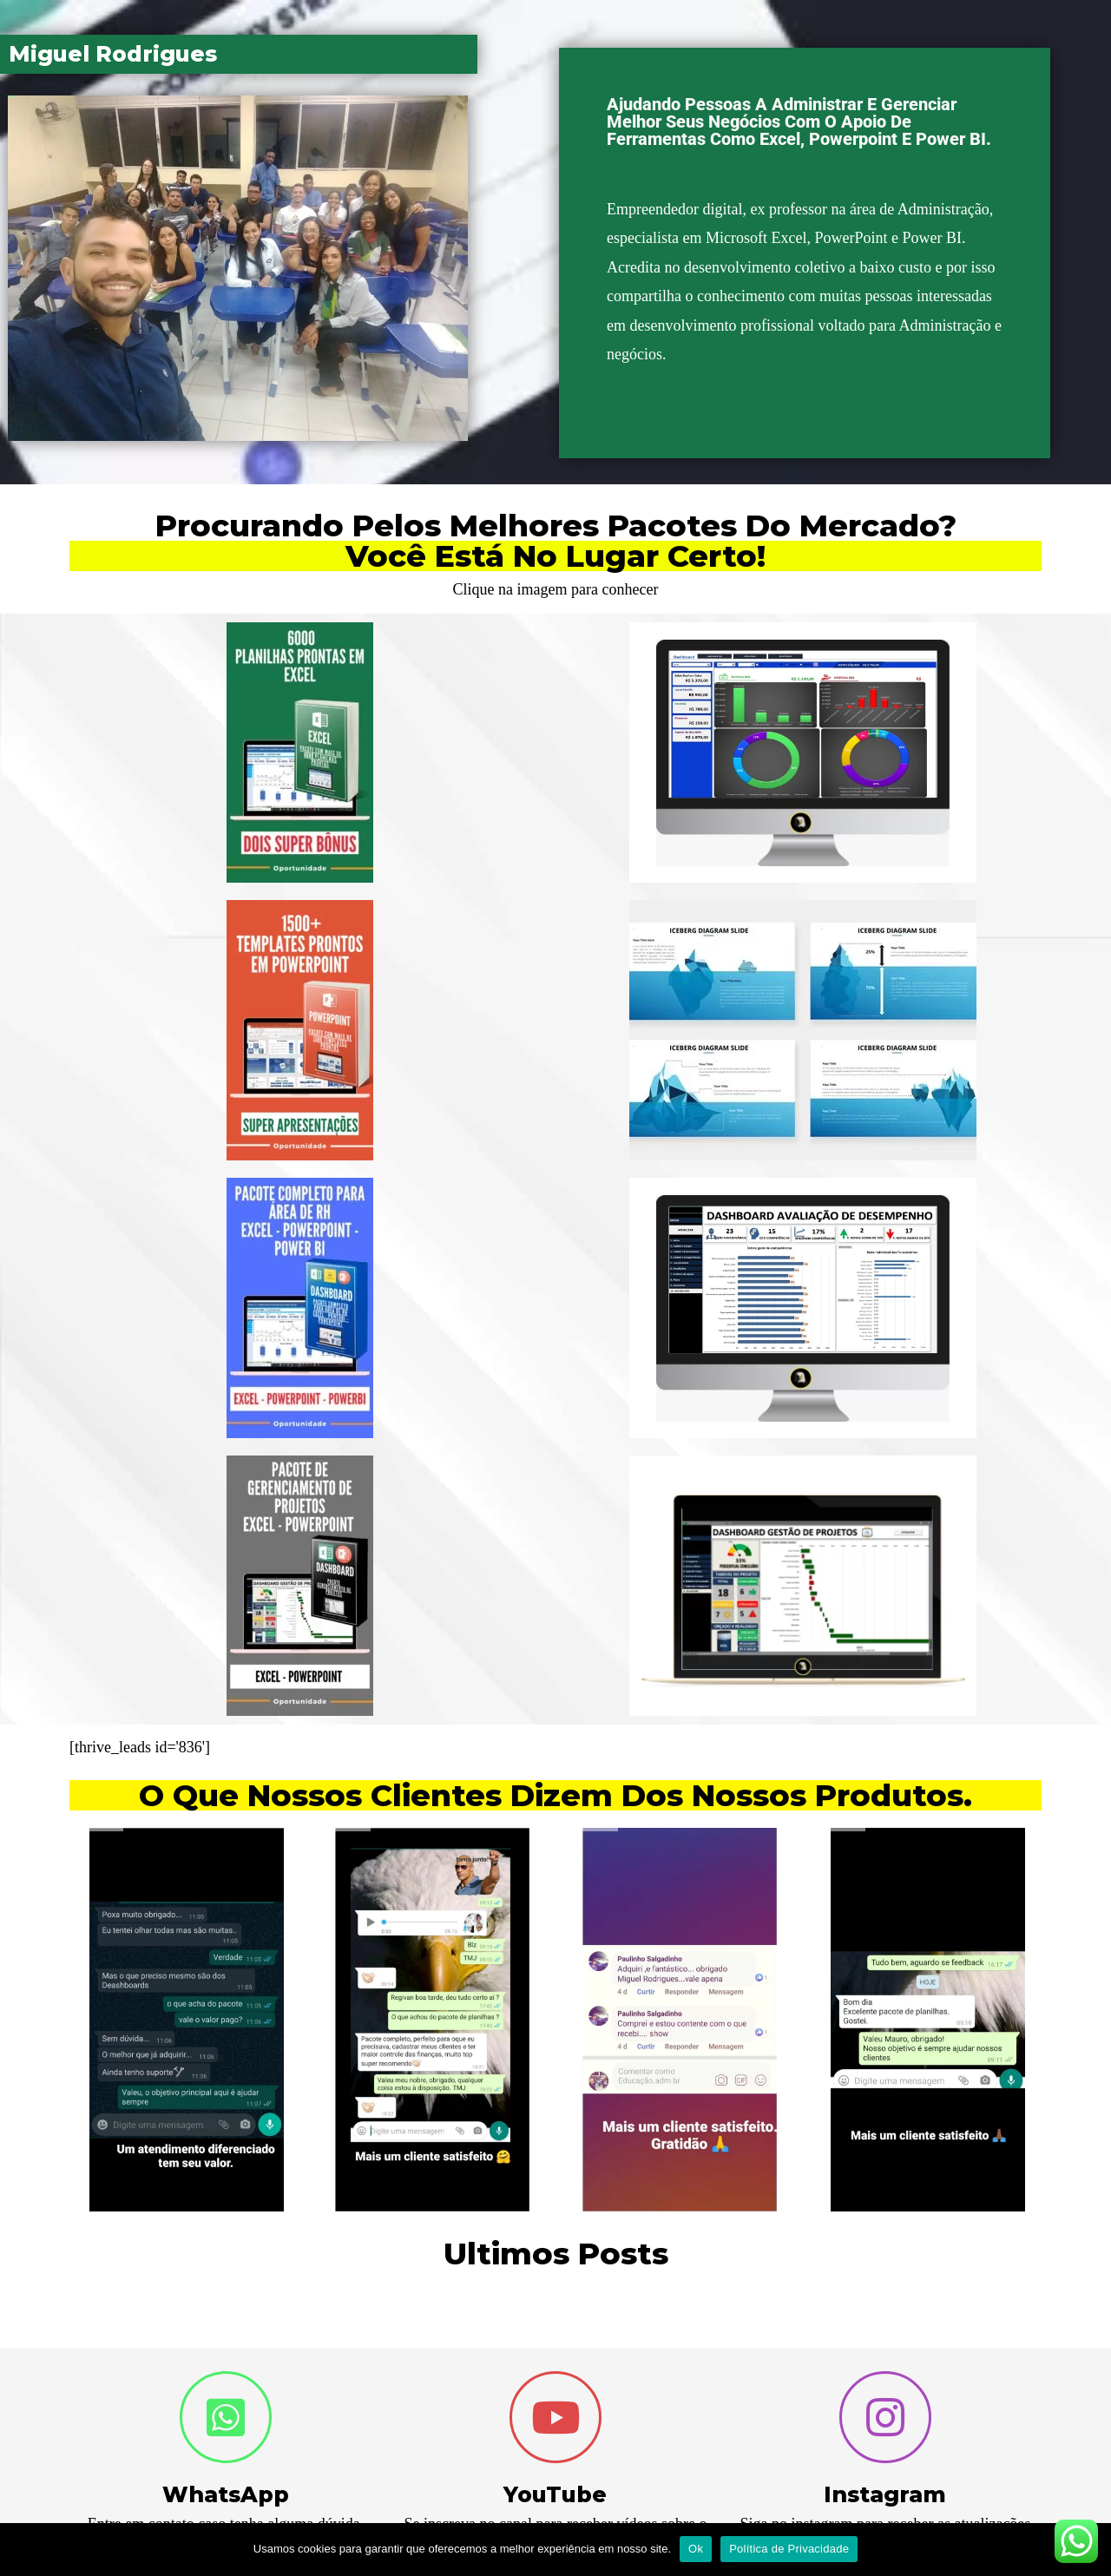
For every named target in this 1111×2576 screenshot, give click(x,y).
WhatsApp (225, 2494)
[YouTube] (555, 2417)
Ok (695, 2548)
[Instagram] (885, 2417)
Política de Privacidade (789, 2548)
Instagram (885, 2494)
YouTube (555, 2494)
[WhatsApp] (226, 2417)
